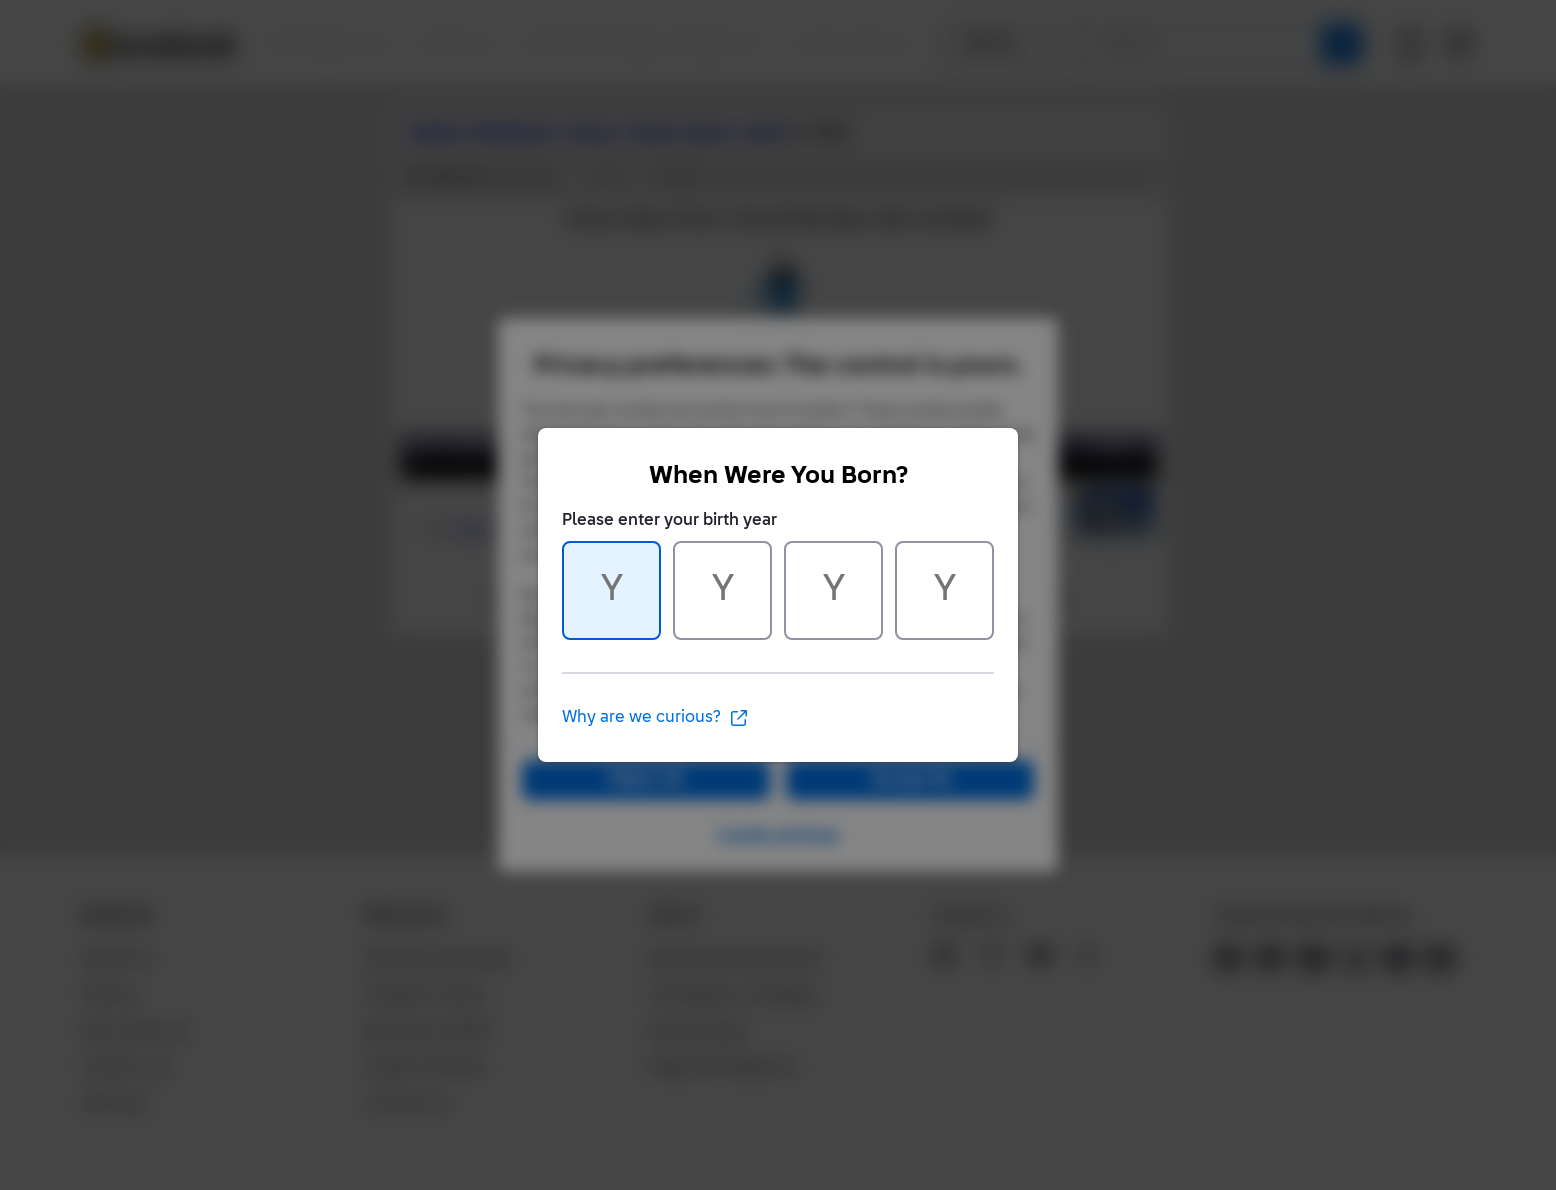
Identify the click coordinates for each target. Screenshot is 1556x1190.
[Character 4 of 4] (944, 590)
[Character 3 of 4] (833, 590)
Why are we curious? (655, 718)
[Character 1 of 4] (611, 590)
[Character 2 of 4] (722, 590)
